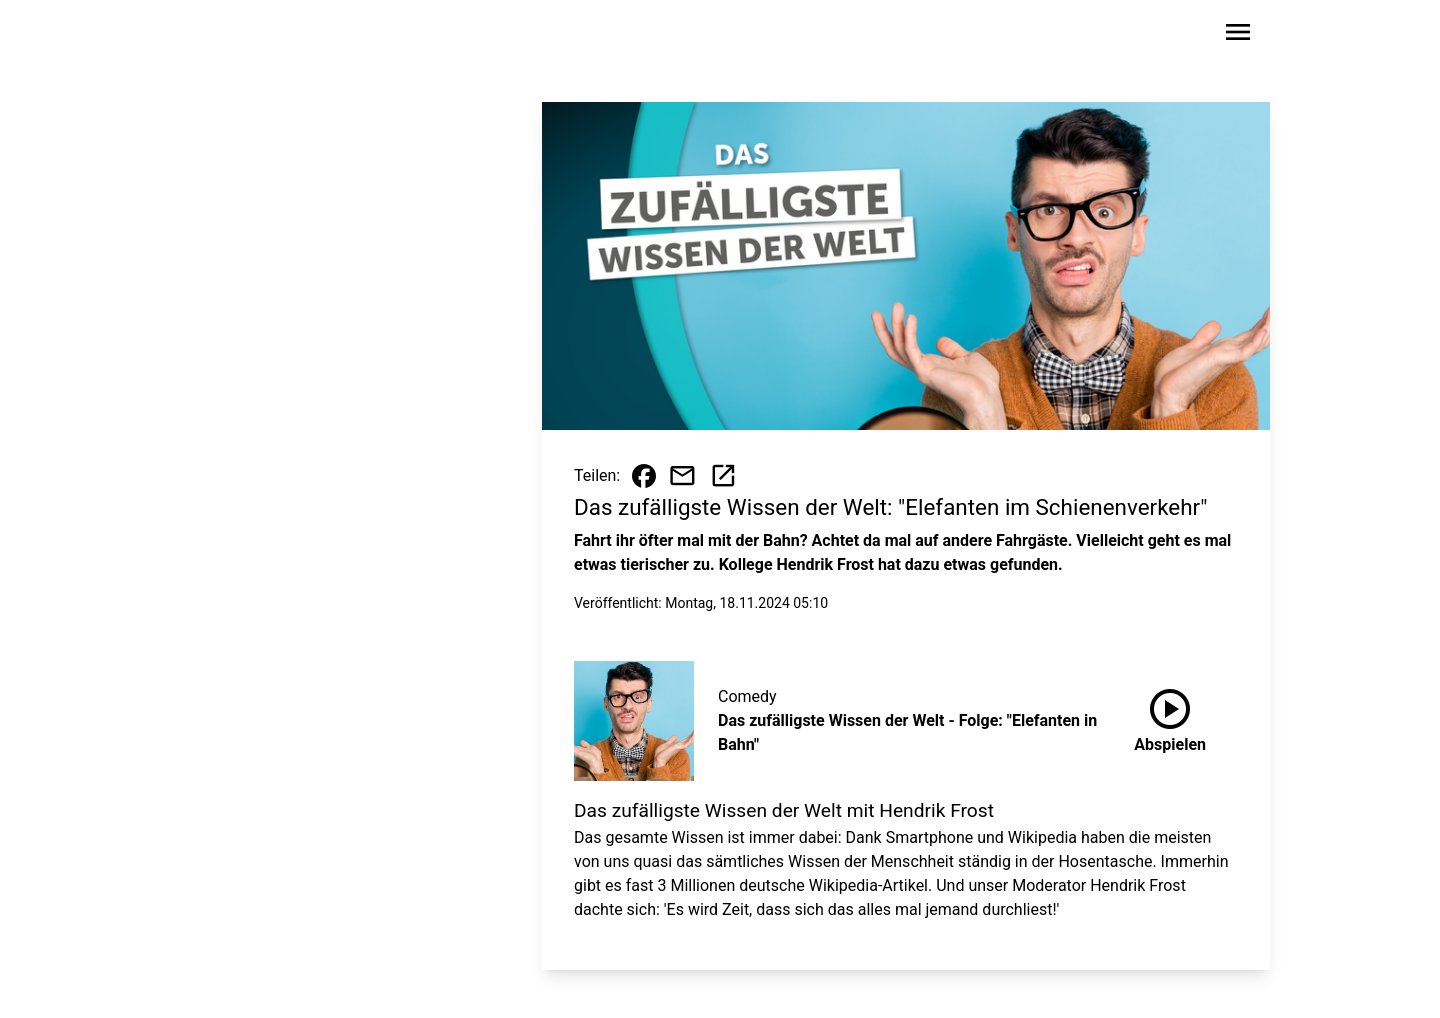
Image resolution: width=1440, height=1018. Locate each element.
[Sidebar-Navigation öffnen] (1238, 35)
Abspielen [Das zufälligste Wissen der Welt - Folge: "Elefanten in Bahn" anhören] (1170, 717)
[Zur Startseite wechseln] (234, 36)
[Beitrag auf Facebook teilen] (644, 476)
